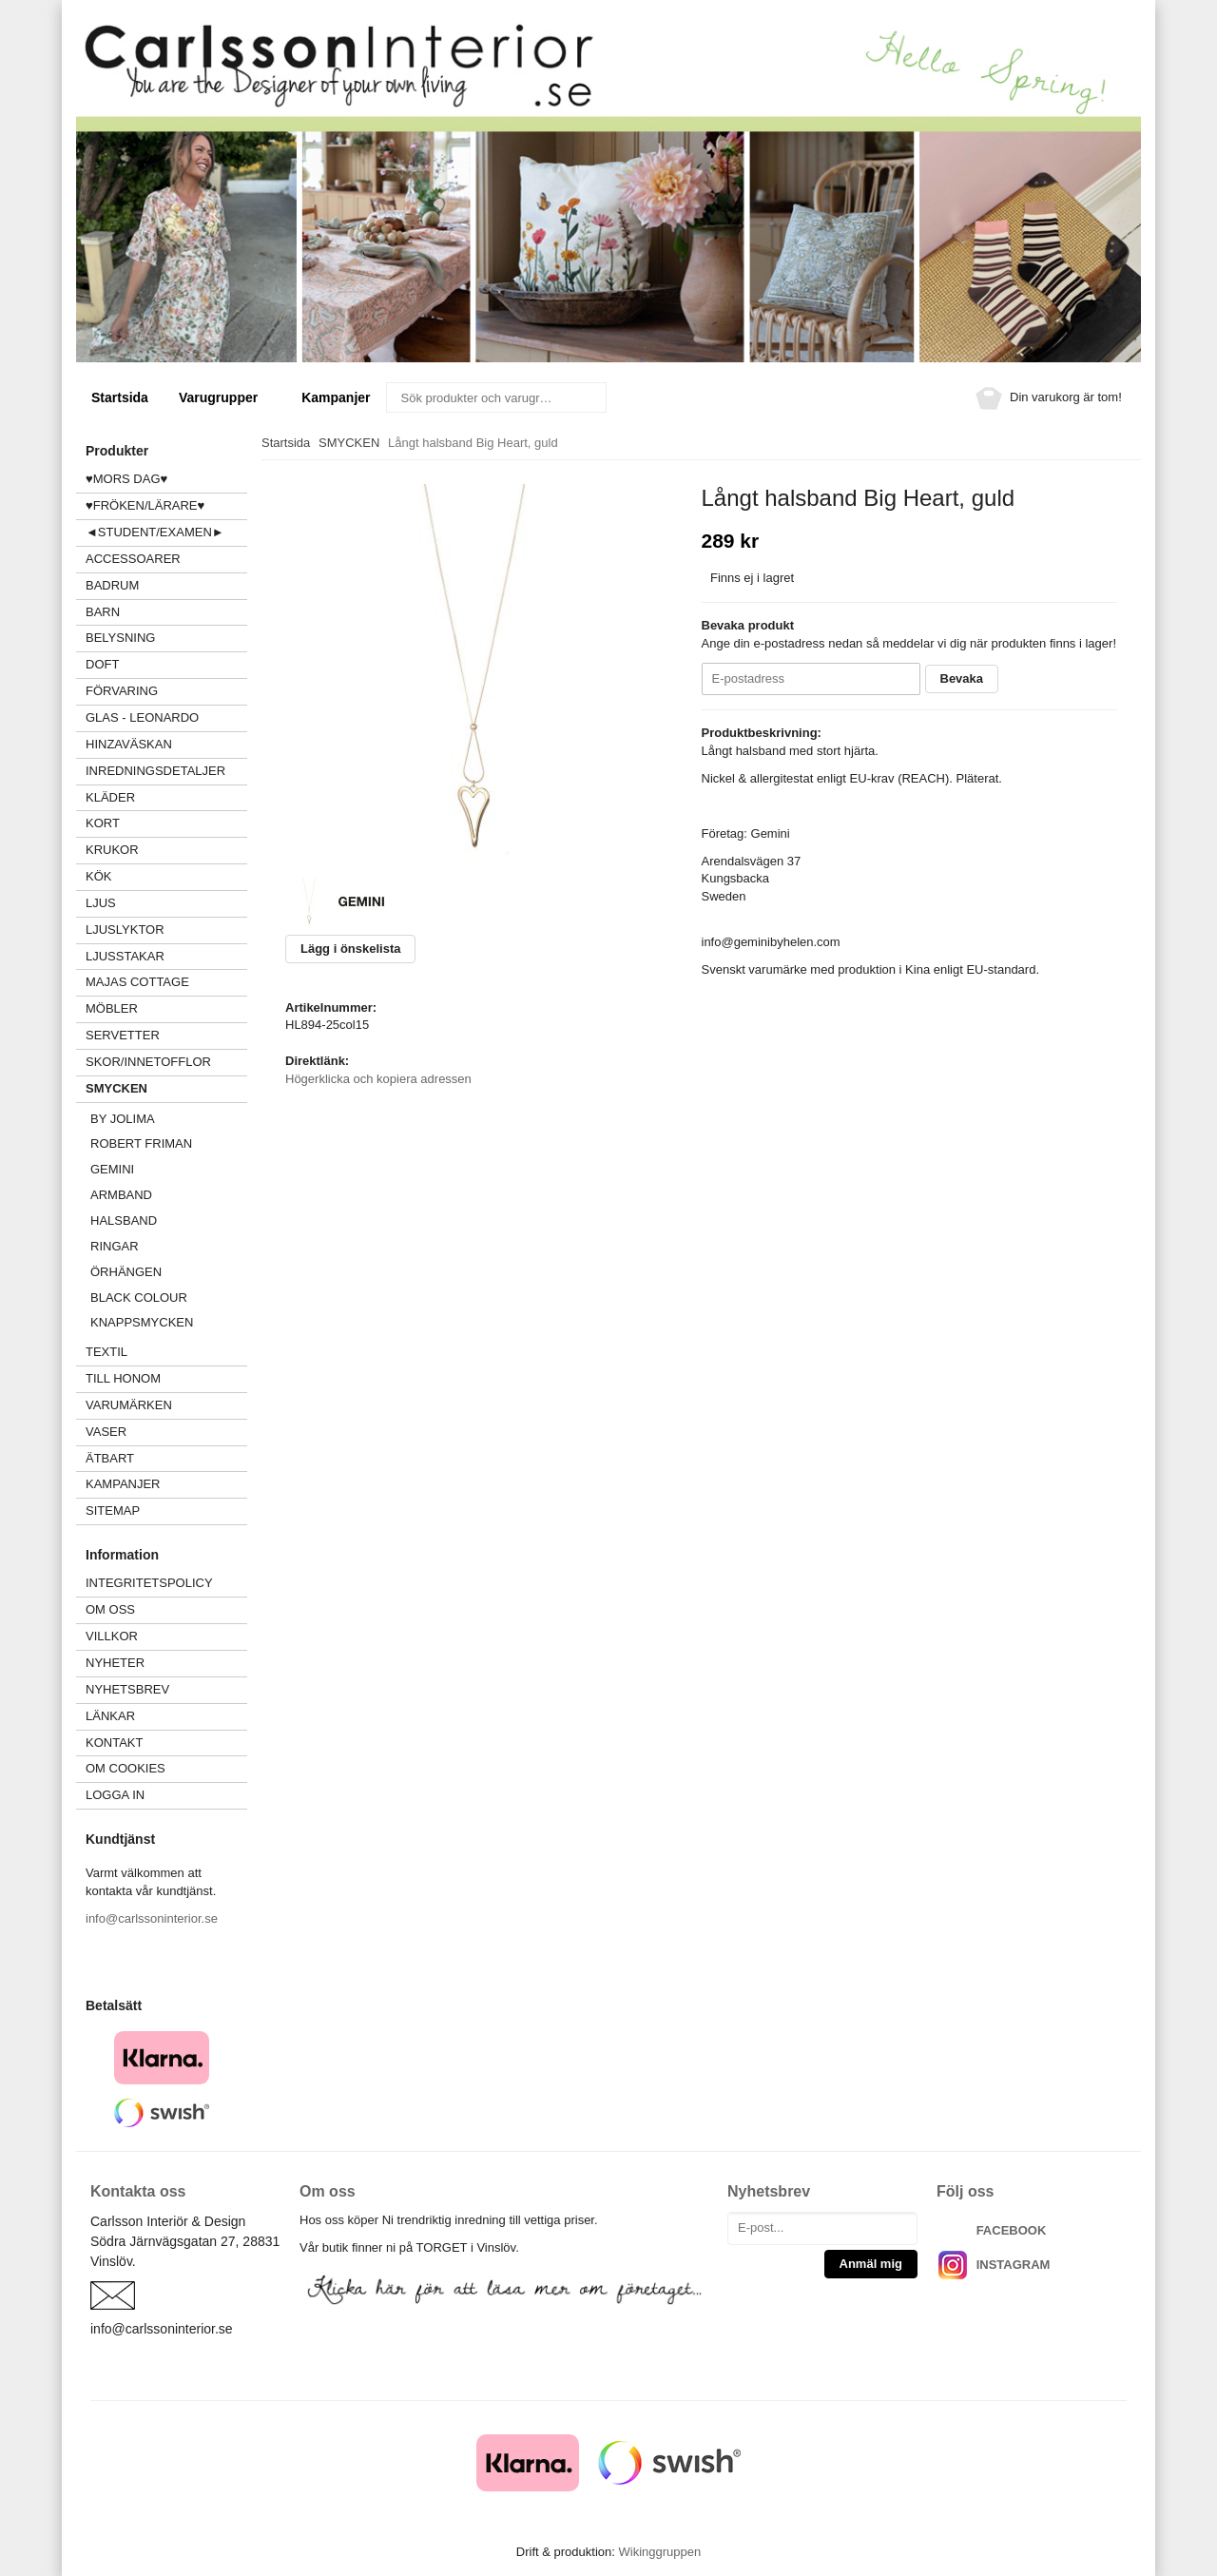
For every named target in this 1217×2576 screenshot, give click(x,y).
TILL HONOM (123, 1378)
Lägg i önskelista (350, 948)
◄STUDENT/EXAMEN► (155, 532)
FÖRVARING (122, 691)
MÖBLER (112, 1008)
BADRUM (112, 585)
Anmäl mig (871, 2263)
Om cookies (125, 1768)
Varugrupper (225, 397)
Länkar (110, 1716)
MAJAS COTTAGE (137, 982)
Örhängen (126, 1272)
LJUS (166, 903)
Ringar (114, 1246)
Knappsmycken (141, 1322)
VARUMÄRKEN (166, 1405)
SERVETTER (123, 1035)
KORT (103, 823)
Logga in (115, 1795)
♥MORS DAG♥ (126, 479)
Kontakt (114, 1742)
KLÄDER (166, 797)
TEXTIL (166, 1352)
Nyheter (115, 1663)
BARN (103, 612)
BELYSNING (120, 637)
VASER (106, 1431)
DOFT (166, 664)
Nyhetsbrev (127, 1689)
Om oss (110, 1609)
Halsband (123, 1220)
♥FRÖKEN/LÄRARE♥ (145, 505)
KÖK (98, 876)
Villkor (112, 1636)
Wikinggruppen (659, 2552)
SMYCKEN (166, 1088)
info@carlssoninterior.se (152, 1918)
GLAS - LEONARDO (142, 717)
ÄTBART (166, 1458)
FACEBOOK (1011, 2230)
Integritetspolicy (149, 1583)
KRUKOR (112, 850)
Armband (121, 1195)
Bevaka (962, 678)
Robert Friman (141, 1143)
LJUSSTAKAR (125, 956)
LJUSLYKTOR (125, 929)
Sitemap (113, 1510)
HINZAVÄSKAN (129, 744)
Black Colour (138, 1297)
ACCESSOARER (166, 559)
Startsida (119, 397)
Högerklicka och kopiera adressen (378, 1079)
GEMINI (112, 1169)
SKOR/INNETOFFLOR (148, 1062)
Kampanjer (335, 397)
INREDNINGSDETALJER (155, 771)
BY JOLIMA (122, 1119)
